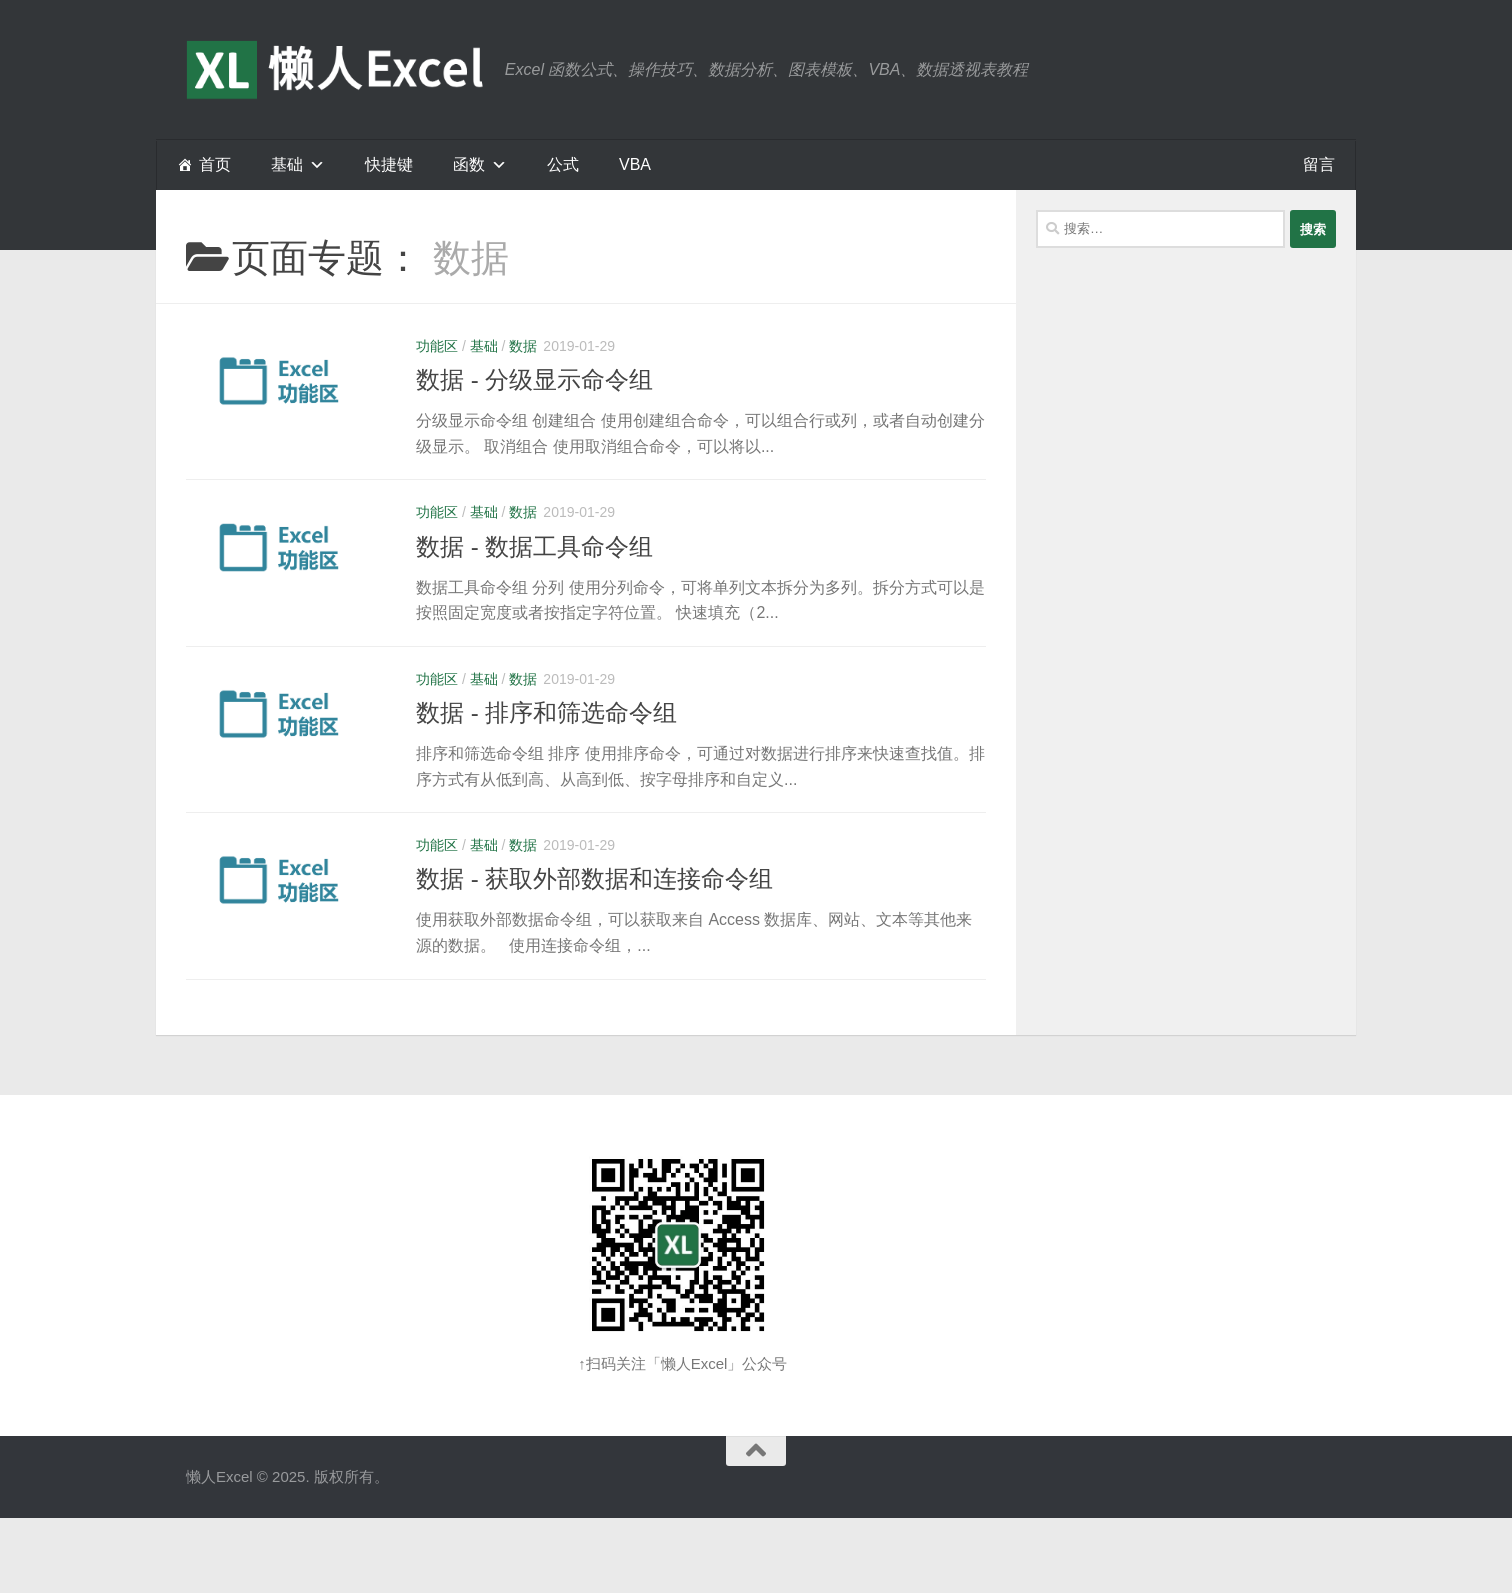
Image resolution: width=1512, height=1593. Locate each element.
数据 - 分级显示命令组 (534, 379)
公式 (563, 164)
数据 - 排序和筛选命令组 (546, 712)
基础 (484, 346)
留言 (1319, 164)
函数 (469, 164)
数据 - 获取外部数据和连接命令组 (594, 878)
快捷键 (389, 164)
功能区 (437, 346)
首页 (215, 164)
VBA (635, 164)
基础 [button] (287, 164)
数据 (523, 346)
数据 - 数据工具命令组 (534, 546)
